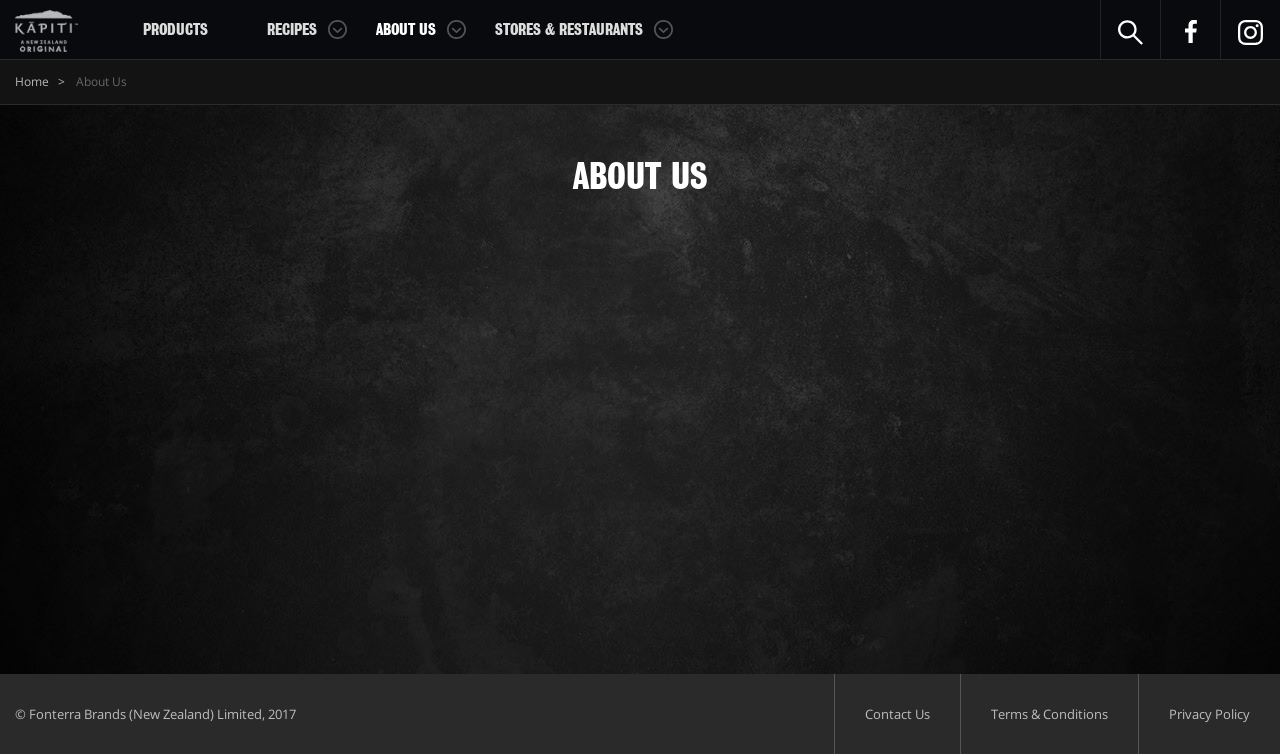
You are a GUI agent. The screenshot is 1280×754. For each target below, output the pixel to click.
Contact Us (897, 714)
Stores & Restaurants (569, 30)
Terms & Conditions (1049, 714)
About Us (406, 30)
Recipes (292, 30)
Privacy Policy (1209, 714)
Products (175, 30)
